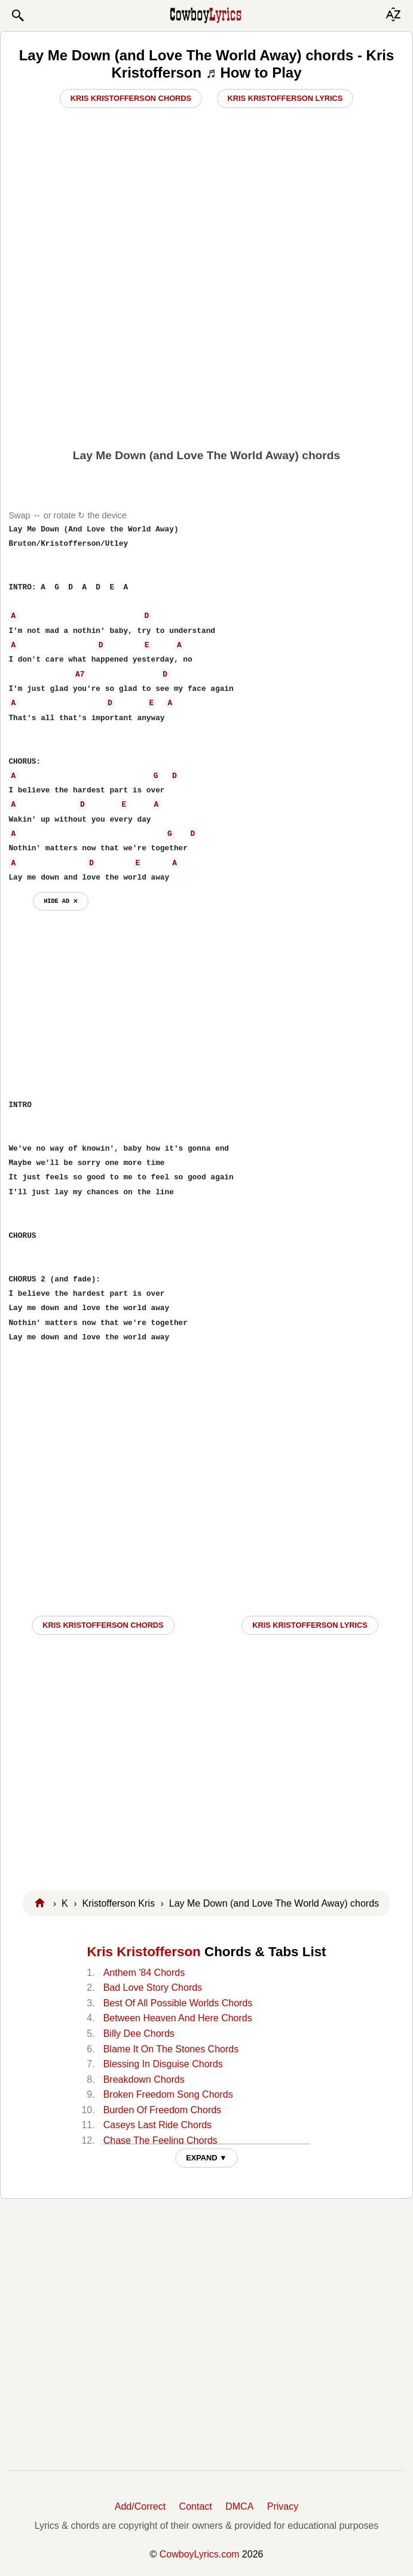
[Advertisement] (206, 355)
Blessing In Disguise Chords (163, 2064)
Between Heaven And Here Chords (177, 2018)
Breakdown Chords (144, 2079)
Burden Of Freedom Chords (162, 2110)
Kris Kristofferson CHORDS (102, 1625)
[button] (17, 15)
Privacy (282, 2506)
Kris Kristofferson (143, 1951)
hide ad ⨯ (61, 901)
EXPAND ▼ (206, 2157)
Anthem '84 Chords (144, 1973)
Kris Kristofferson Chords (131, 98)
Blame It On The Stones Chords (170, 2049)
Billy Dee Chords (139, 2033)
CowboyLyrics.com (200, 2554)
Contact (195, 2506)
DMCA (239, 2506)
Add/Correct (140, 2506)
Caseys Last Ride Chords (157, 2125)
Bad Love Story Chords (152, 1987)
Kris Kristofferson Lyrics (285, 98)
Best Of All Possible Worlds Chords (178, 2003)
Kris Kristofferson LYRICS (310, 1625)
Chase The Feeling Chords (160, 2140)
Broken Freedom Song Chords (168, 2094)
